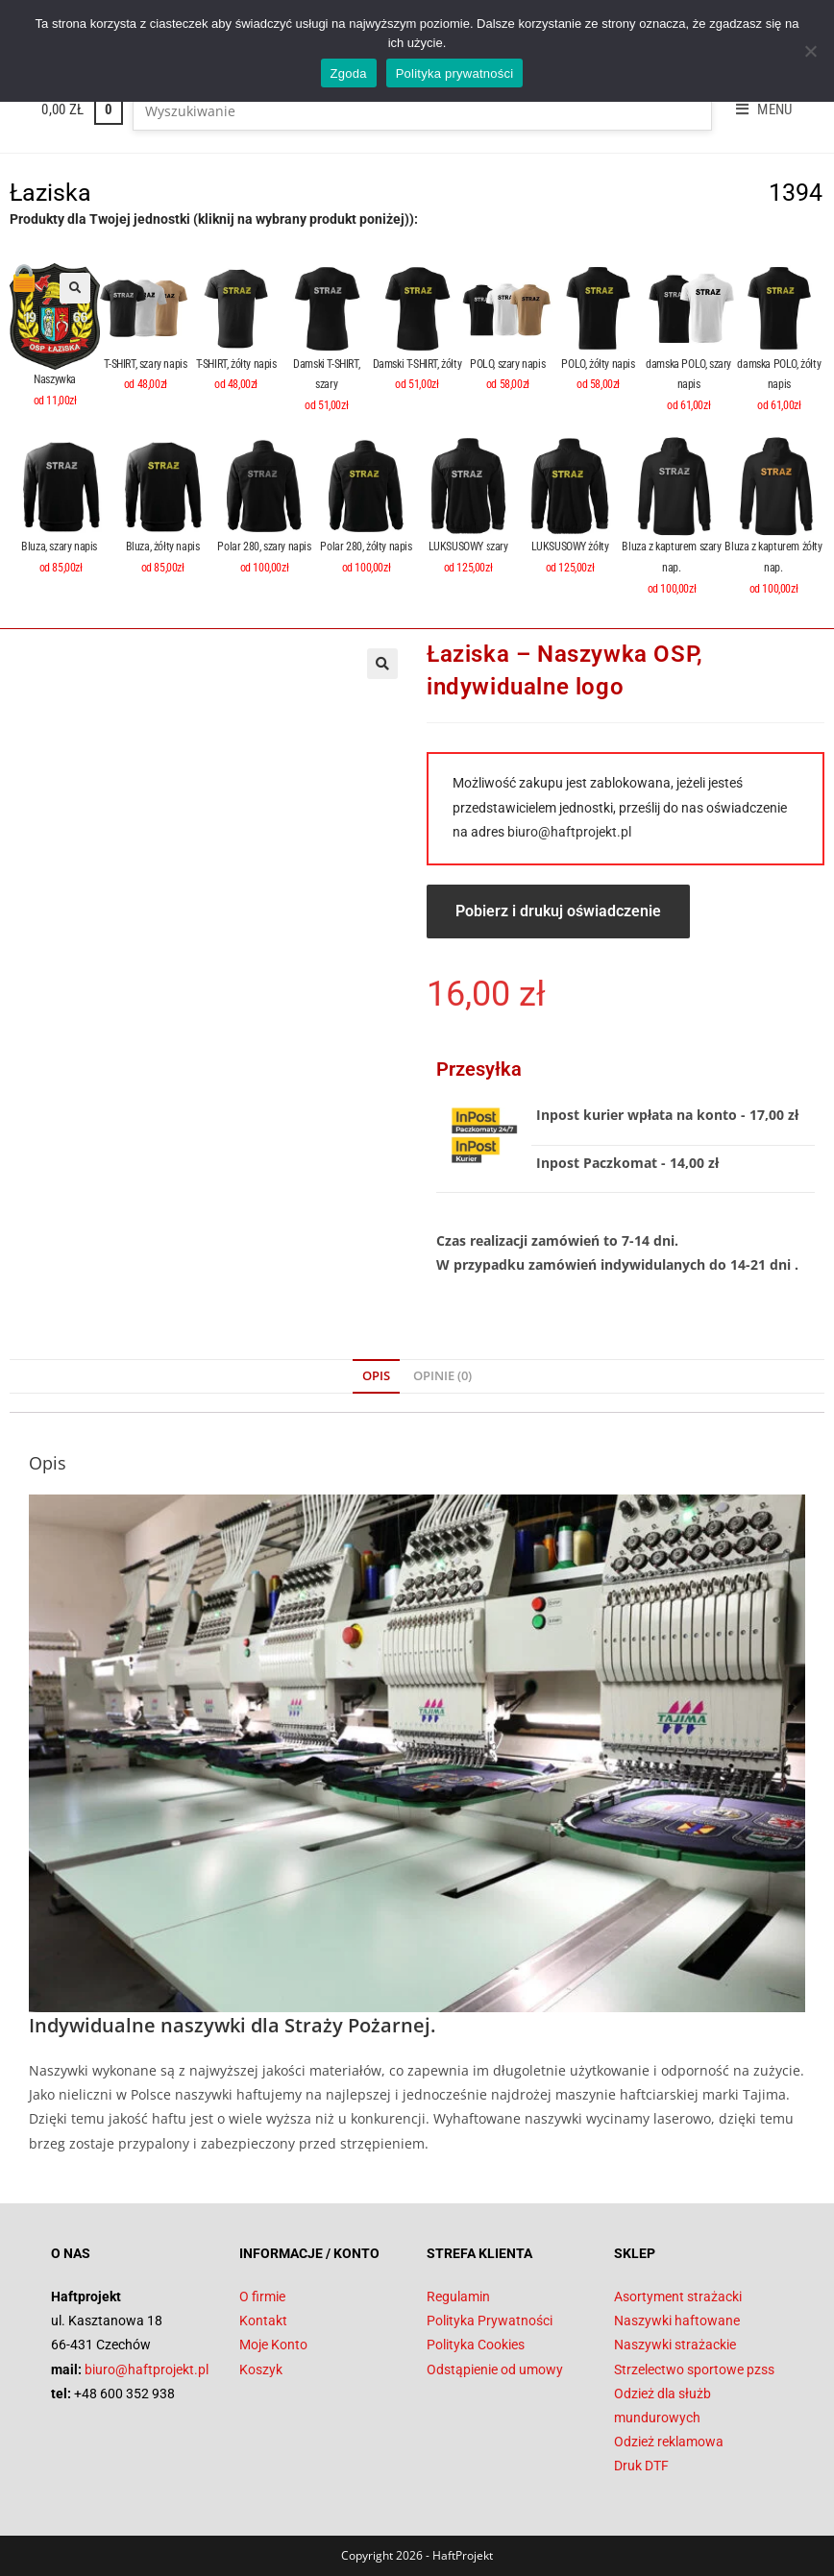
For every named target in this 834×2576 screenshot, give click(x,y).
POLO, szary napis (507, 364)
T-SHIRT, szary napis (145, 364)
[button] (75, 288)
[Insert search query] (422, 111)
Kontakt (263, 2320)
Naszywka (55, 379)
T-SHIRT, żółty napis (236, 364)
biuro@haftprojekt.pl (569, 831)
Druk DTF (641, 2465)
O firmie (262, 2296)
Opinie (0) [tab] (442, 1376)
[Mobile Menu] (757, 109)
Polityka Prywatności (489, 2320)
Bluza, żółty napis (163, 546)
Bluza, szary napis (60, 546)
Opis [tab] (376, 1376)
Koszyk (260, 2369)
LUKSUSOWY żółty (570, 546)
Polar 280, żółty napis (365, 546)
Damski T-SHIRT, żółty (417, 364)
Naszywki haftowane (677, 2320)
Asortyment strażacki (678, 2296)
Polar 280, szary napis (263, 546)
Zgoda (349, 73)
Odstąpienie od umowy (495, 2369)
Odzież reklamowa (669, 2441)
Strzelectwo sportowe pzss (694, 2369)
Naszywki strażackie (675, 2344)
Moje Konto (273, 2344)
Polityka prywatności (455, 73)
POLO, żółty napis (597, 364)
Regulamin (458, 2296)
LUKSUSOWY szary (468, 546)
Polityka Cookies (476, 2344)
